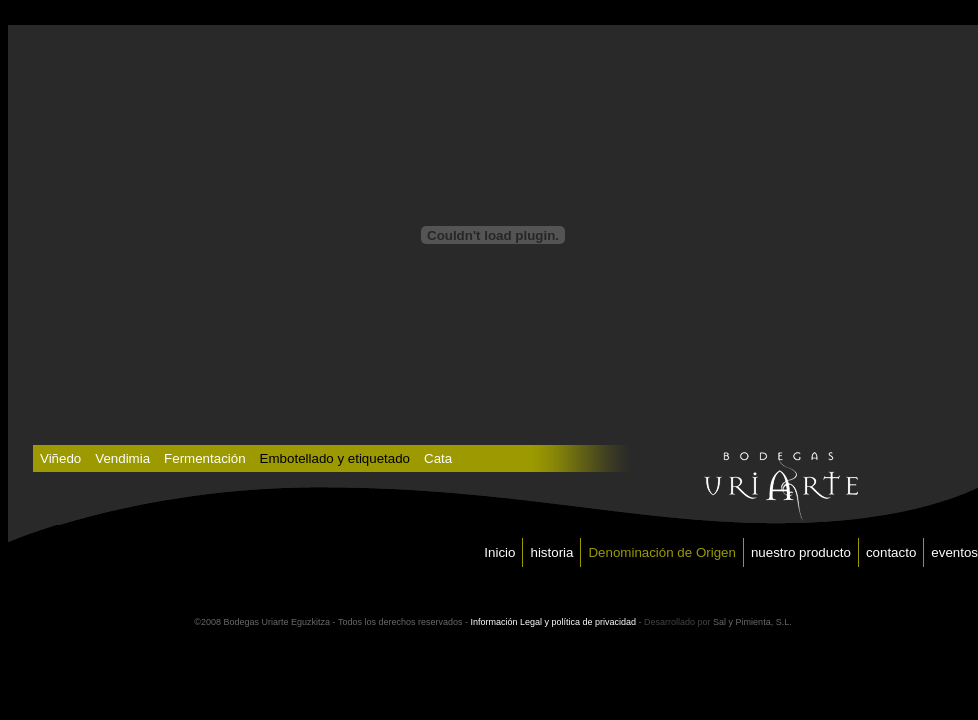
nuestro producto (801, 552)
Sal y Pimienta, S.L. (752, 622)
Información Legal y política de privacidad (553, 622)
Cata (438, 458)
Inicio (499, 552)
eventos (954, 552)
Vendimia (122, 458)
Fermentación (205, 458)
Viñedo (60, 458)
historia (551, 552)
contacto (891, 552)
